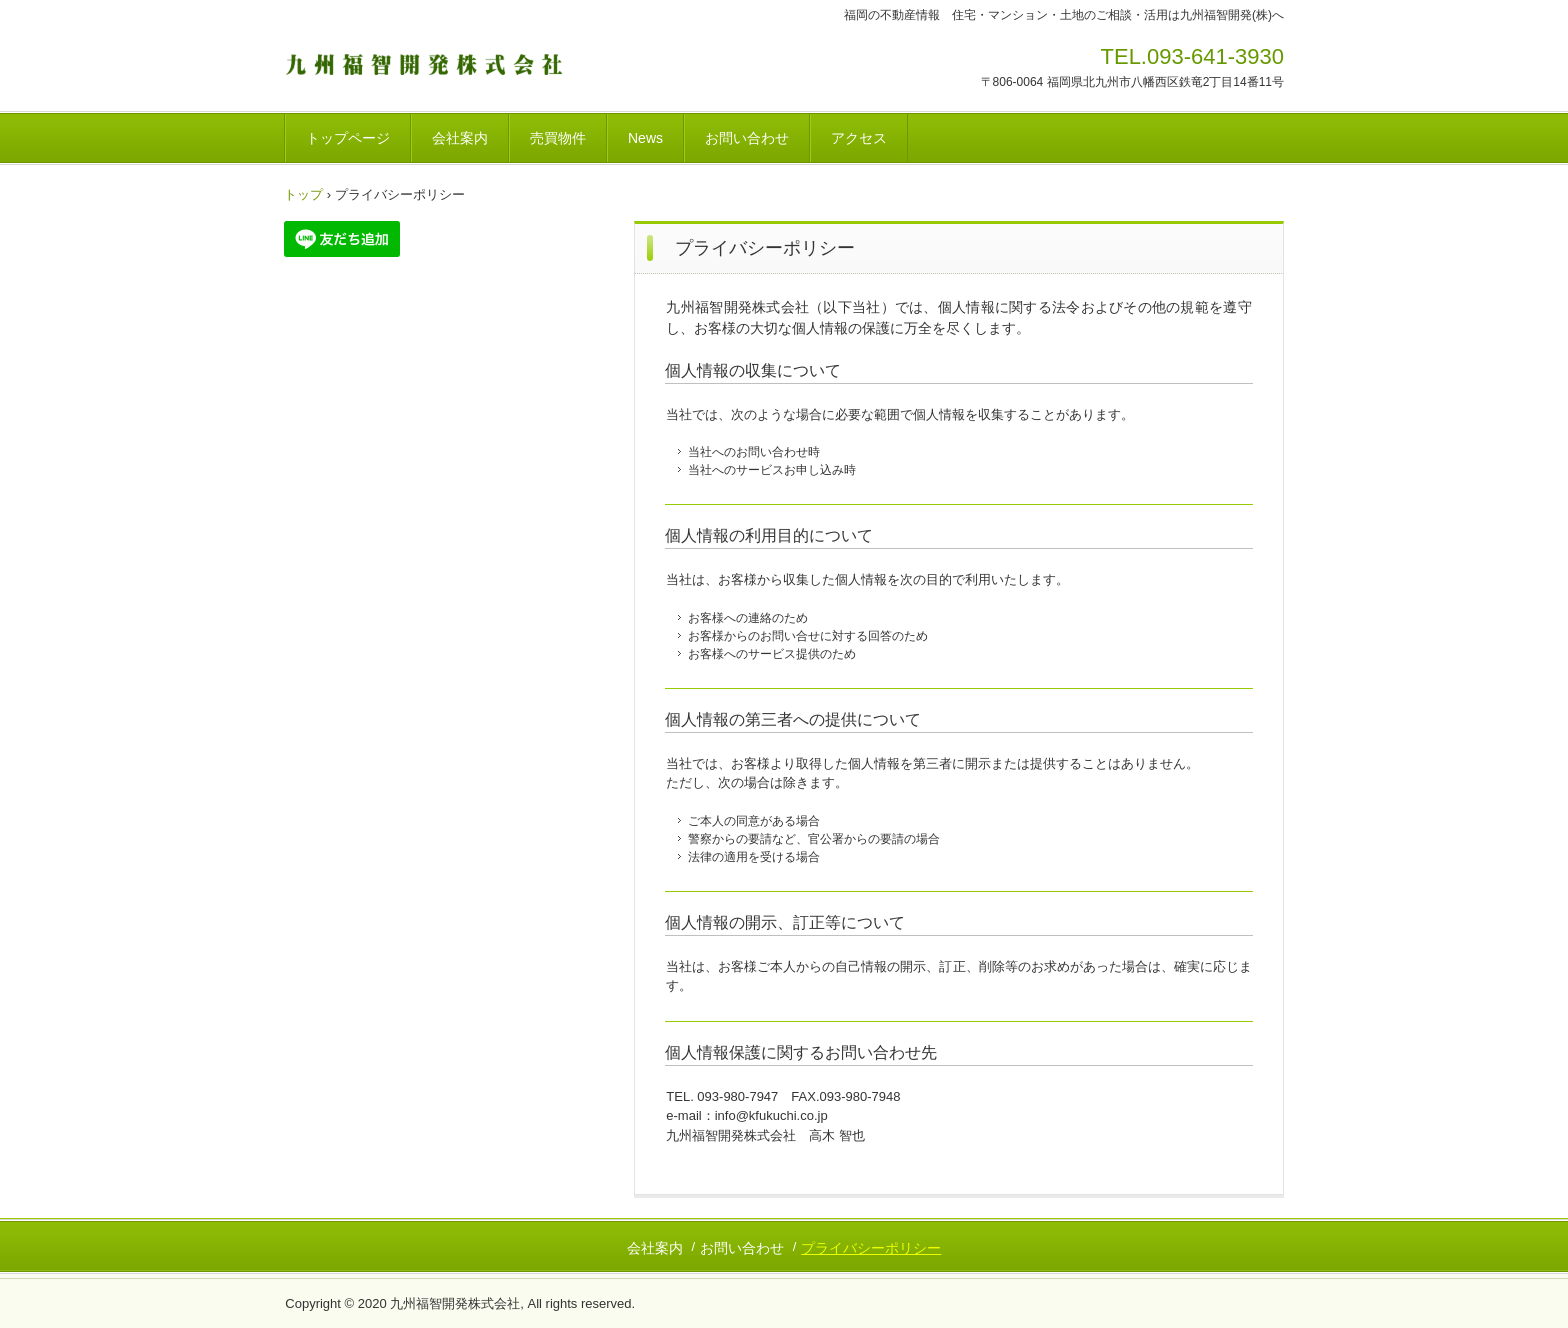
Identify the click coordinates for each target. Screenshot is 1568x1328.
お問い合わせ (747, 138)
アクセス (859, 138)
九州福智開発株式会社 (423, 63)
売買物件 (558, 138)
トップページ (348, 138)
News (645, 138)
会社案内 (460, 138)
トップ (303, 194)
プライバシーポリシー (871, 1248)
